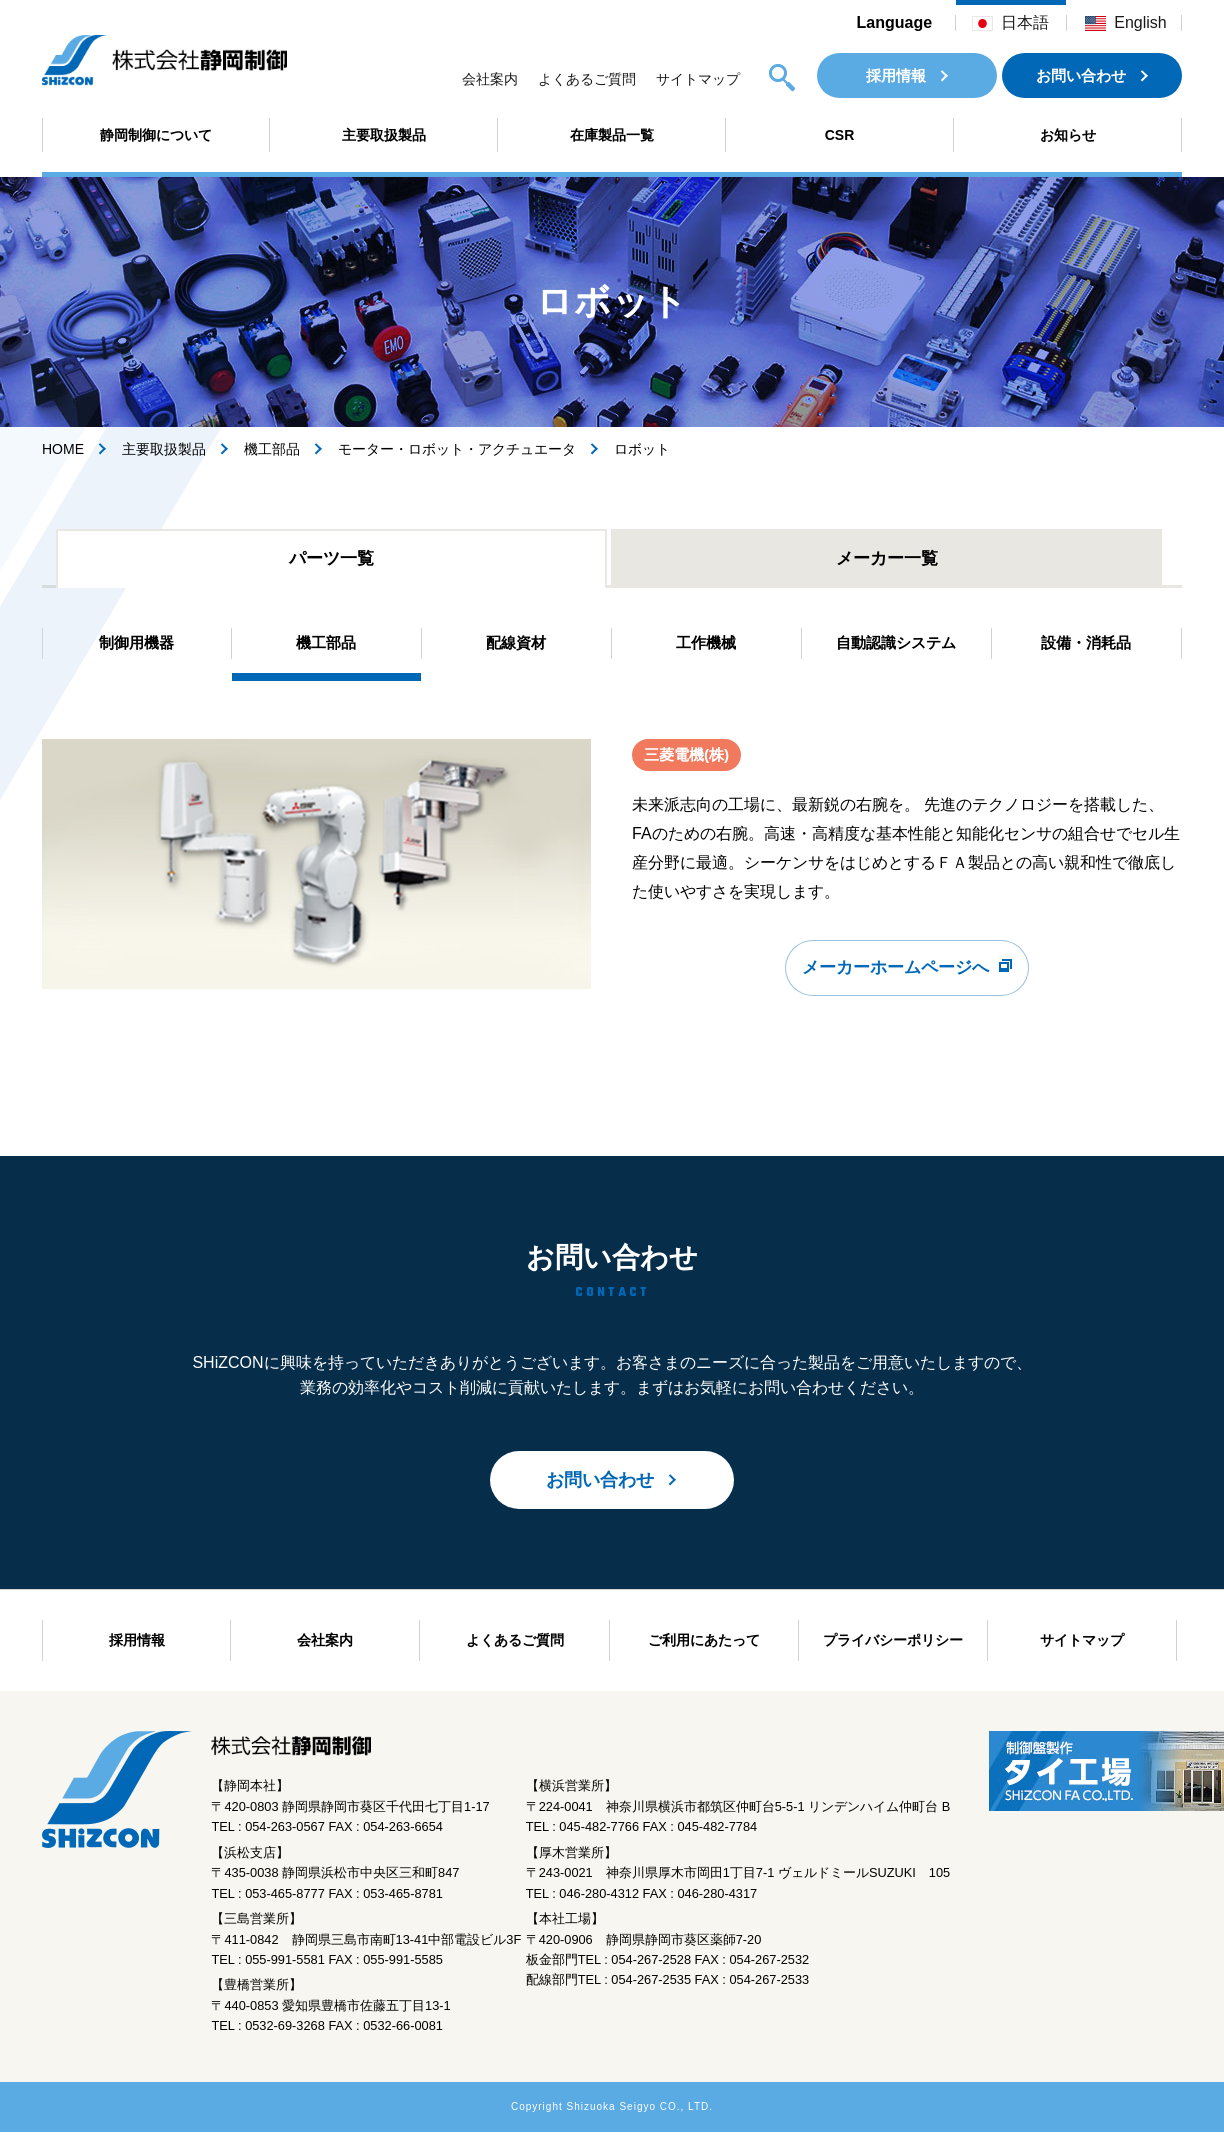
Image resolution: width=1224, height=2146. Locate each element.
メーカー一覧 (887, 561)
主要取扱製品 (384, 135)
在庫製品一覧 (612, 135)
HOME (63, 449)
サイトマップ (698, 79)
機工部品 (272, 449)
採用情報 (896, 75)
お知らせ (1068, 135)
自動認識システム (896, 649)
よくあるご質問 (587, 79)
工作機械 (706, 649)
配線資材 (516, 649)
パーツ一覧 (332, 561)
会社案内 (490, 79)
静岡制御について (156, 135)
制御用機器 (137, 649)
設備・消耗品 (1086, 649)
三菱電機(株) (689, 764)
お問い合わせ (1081, 75)
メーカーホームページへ (896, 986)
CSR (840, 135)
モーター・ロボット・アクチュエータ (457, 449)
